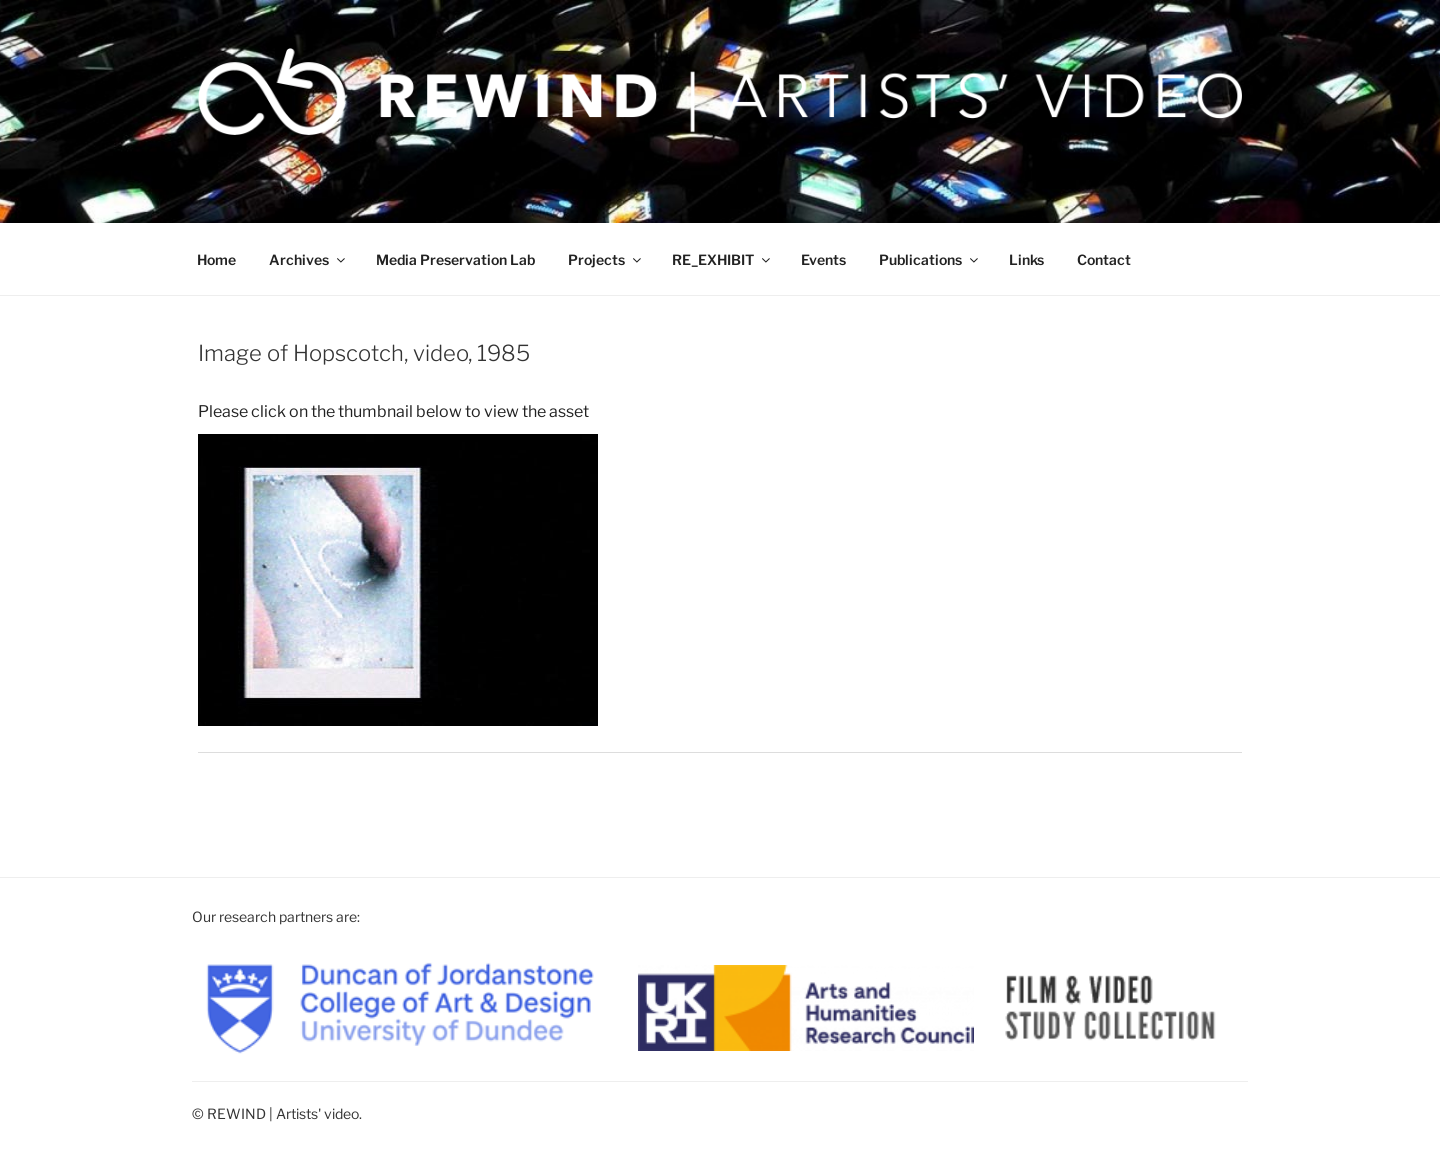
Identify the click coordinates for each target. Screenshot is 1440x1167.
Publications (930, 259)
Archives (308, 259)
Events (823, 259)
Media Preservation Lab (455, 259)
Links (1026, 259)
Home (216, 259)
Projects (606, 259)
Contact (1104, 259)
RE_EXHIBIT (722, 259)
